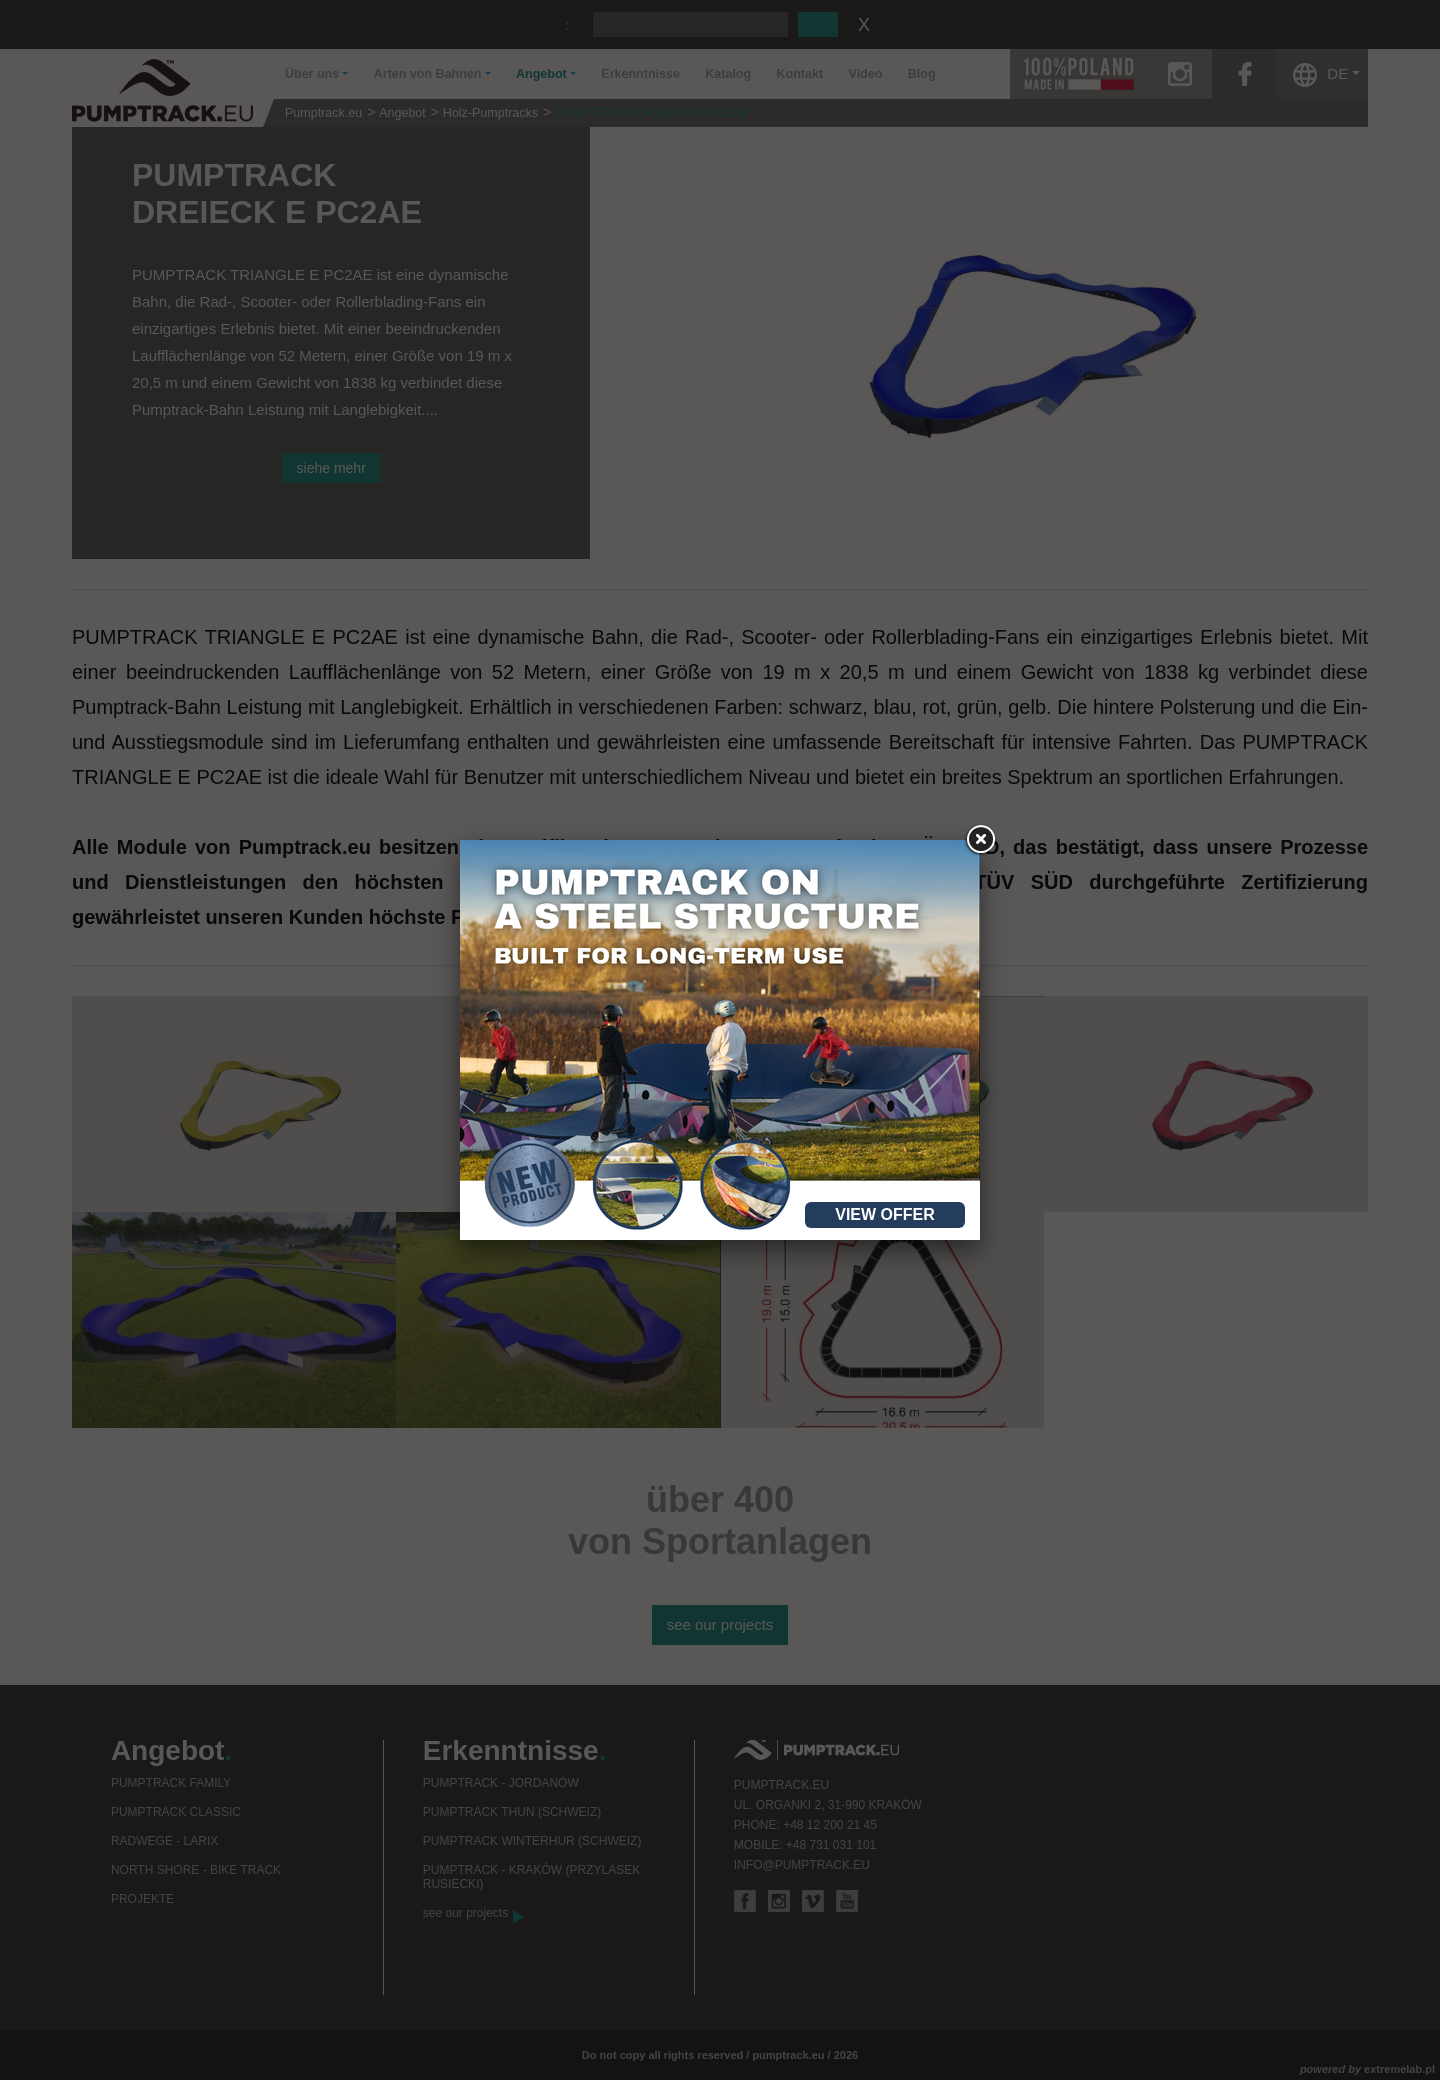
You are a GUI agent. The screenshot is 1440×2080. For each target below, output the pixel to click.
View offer (885, 1214)
